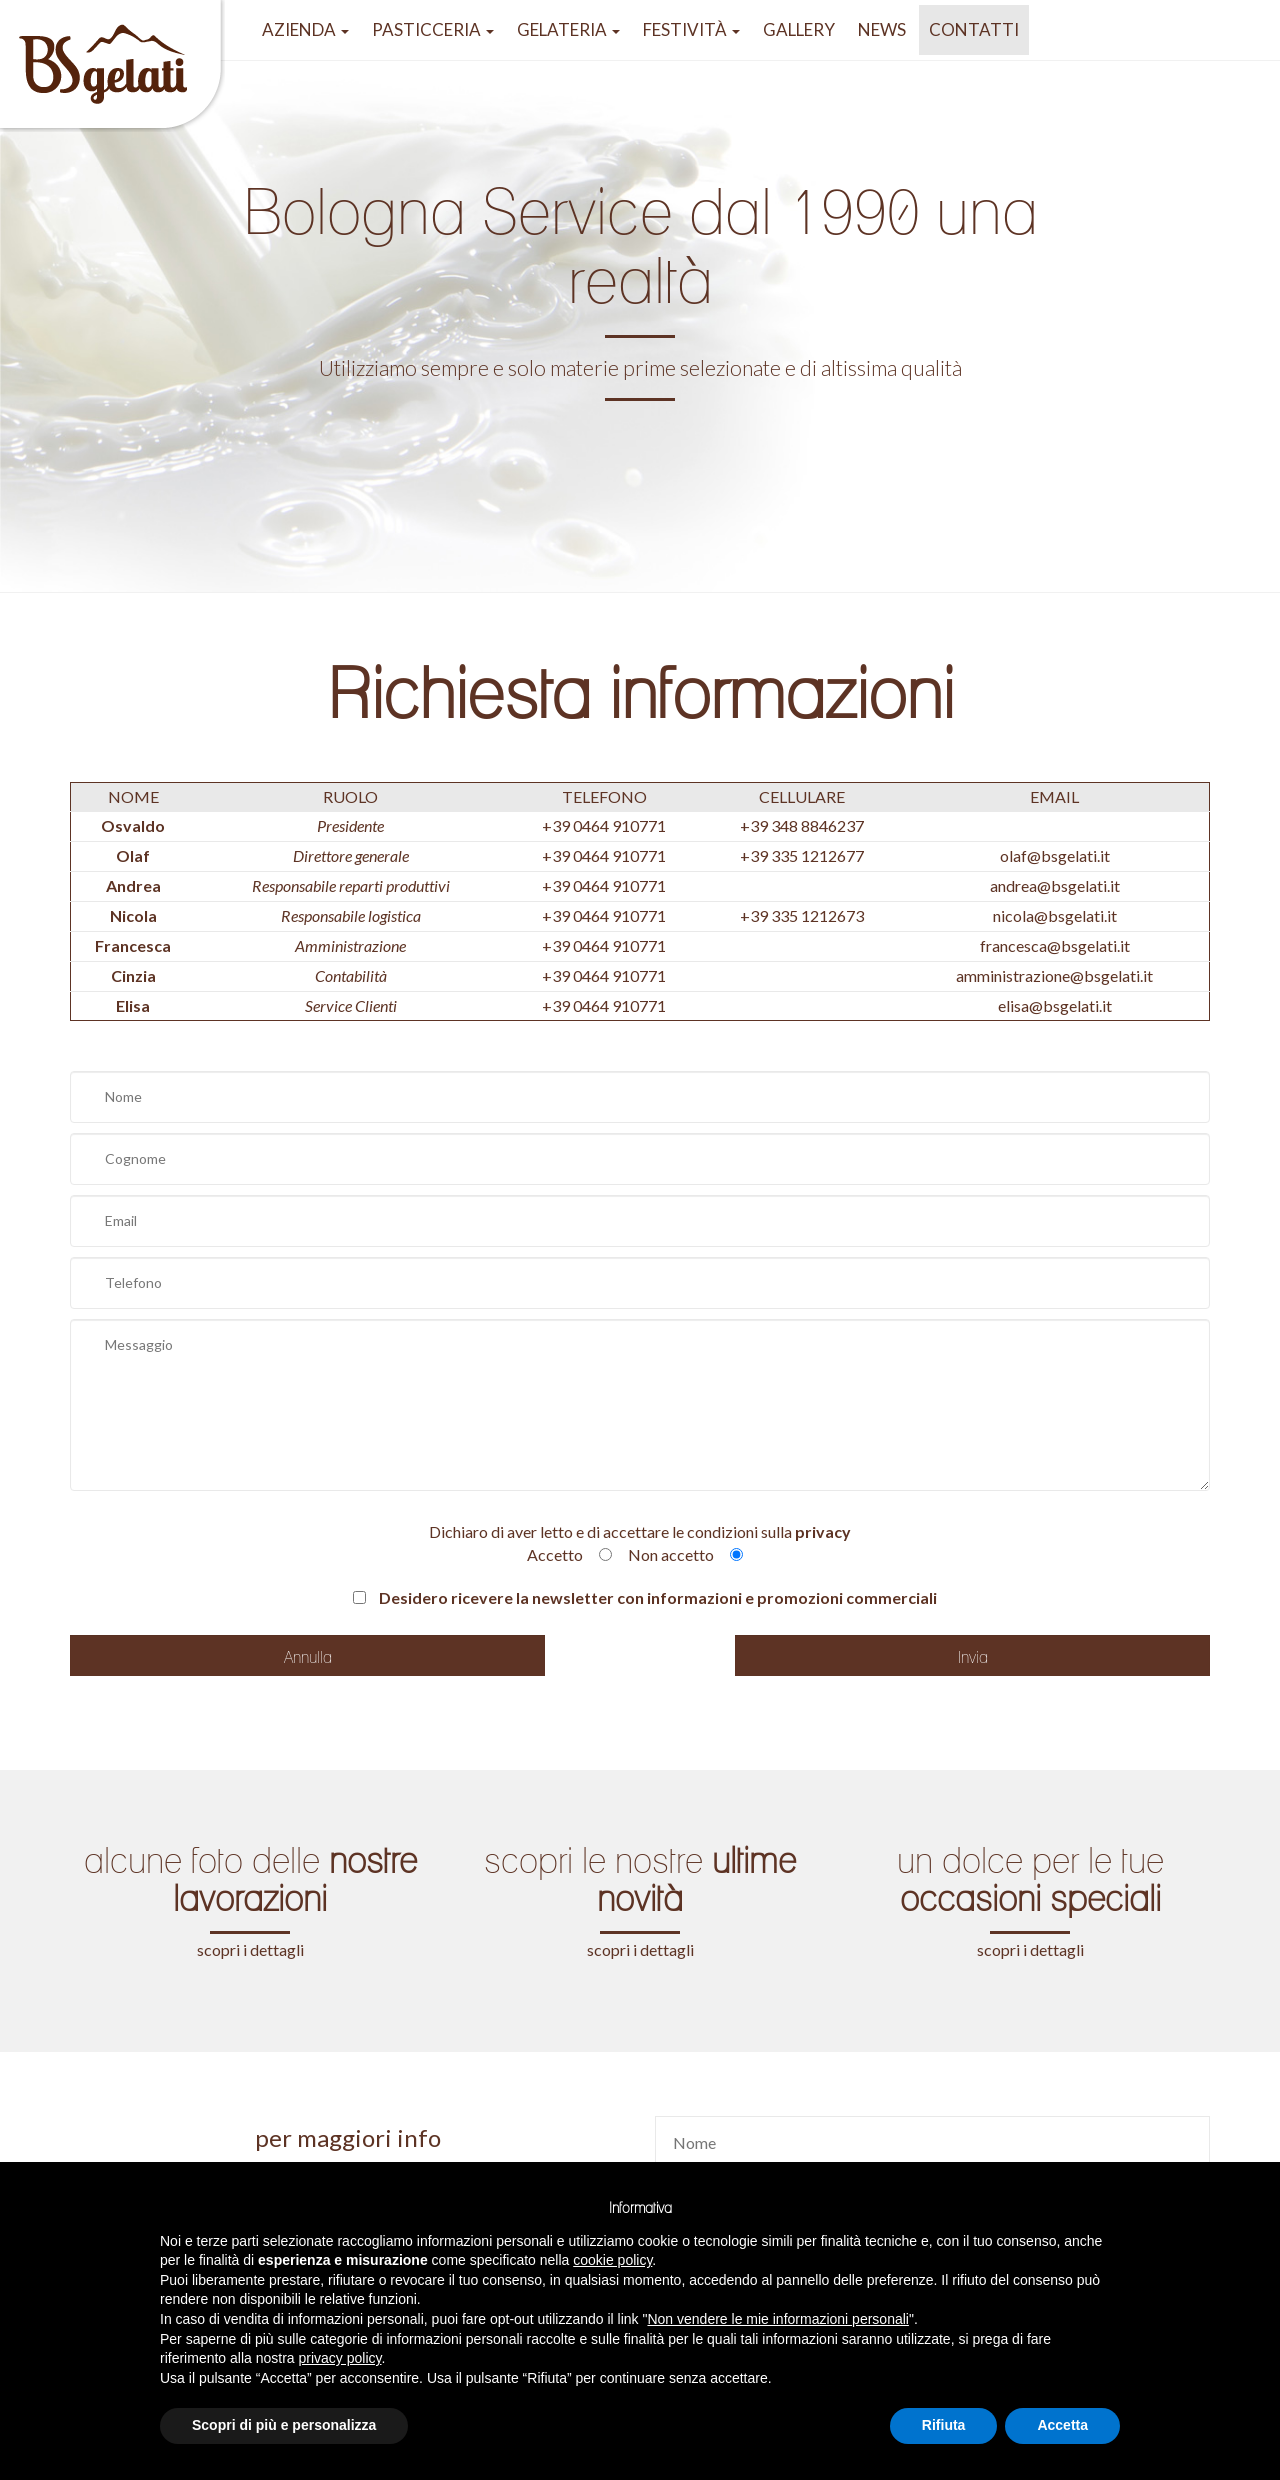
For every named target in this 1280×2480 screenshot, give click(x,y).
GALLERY (799, 29)
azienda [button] (305, 29)
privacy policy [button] (340, 2358)
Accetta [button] (1062, 2425)
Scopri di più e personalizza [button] (284, 2425)
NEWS (882, 29)
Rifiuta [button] (944, 2425)
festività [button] (691, 29)
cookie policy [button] (612, 2260)
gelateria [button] (568, 29)
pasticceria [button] (433, 29)
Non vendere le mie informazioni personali (777, 2319)
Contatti (974, 29)
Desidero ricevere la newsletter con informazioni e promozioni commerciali (645, 1597)
